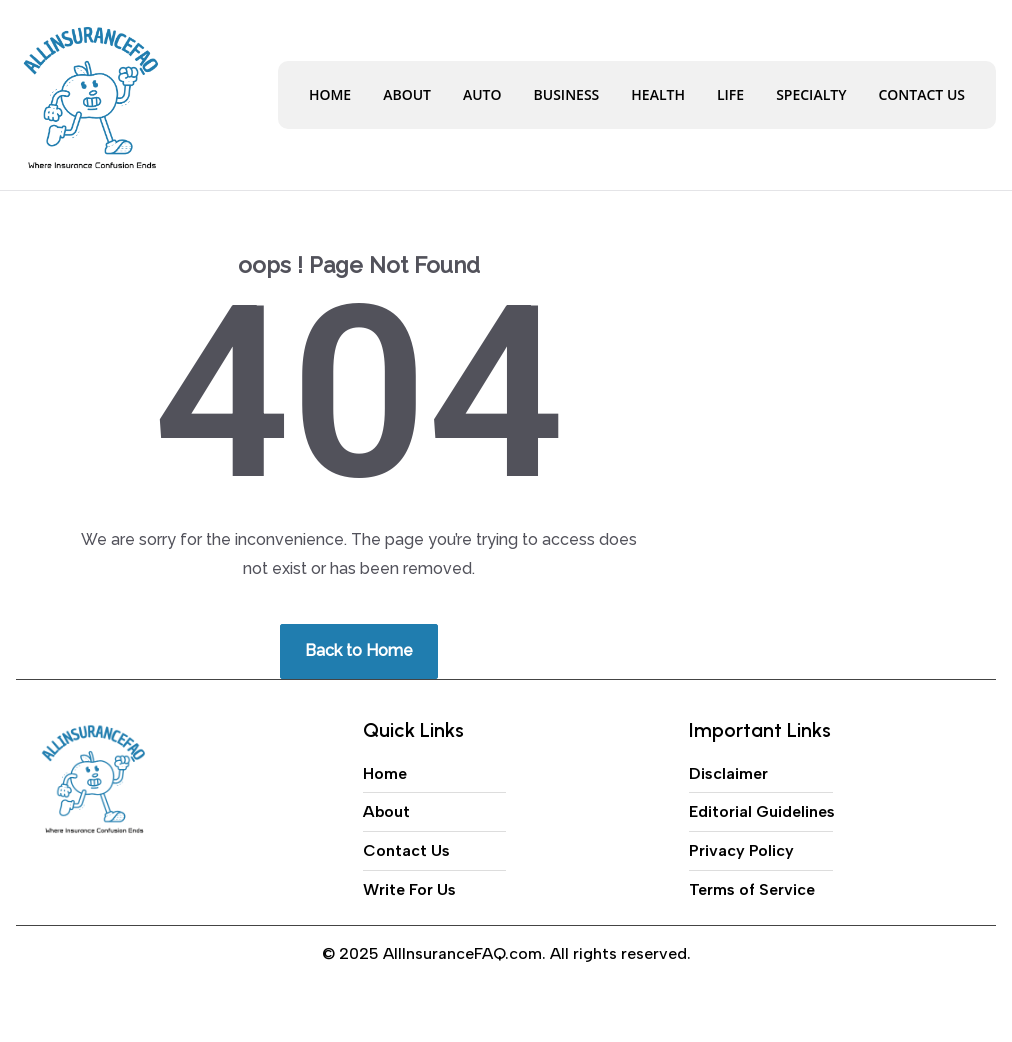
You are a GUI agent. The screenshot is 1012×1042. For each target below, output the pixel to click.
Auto (482, 94)
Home (330, 94)
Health (658, 94)
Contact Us (921, 94)
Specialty (811, 94)
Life (730, 94)
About (407, 94)
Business (567, 94)
